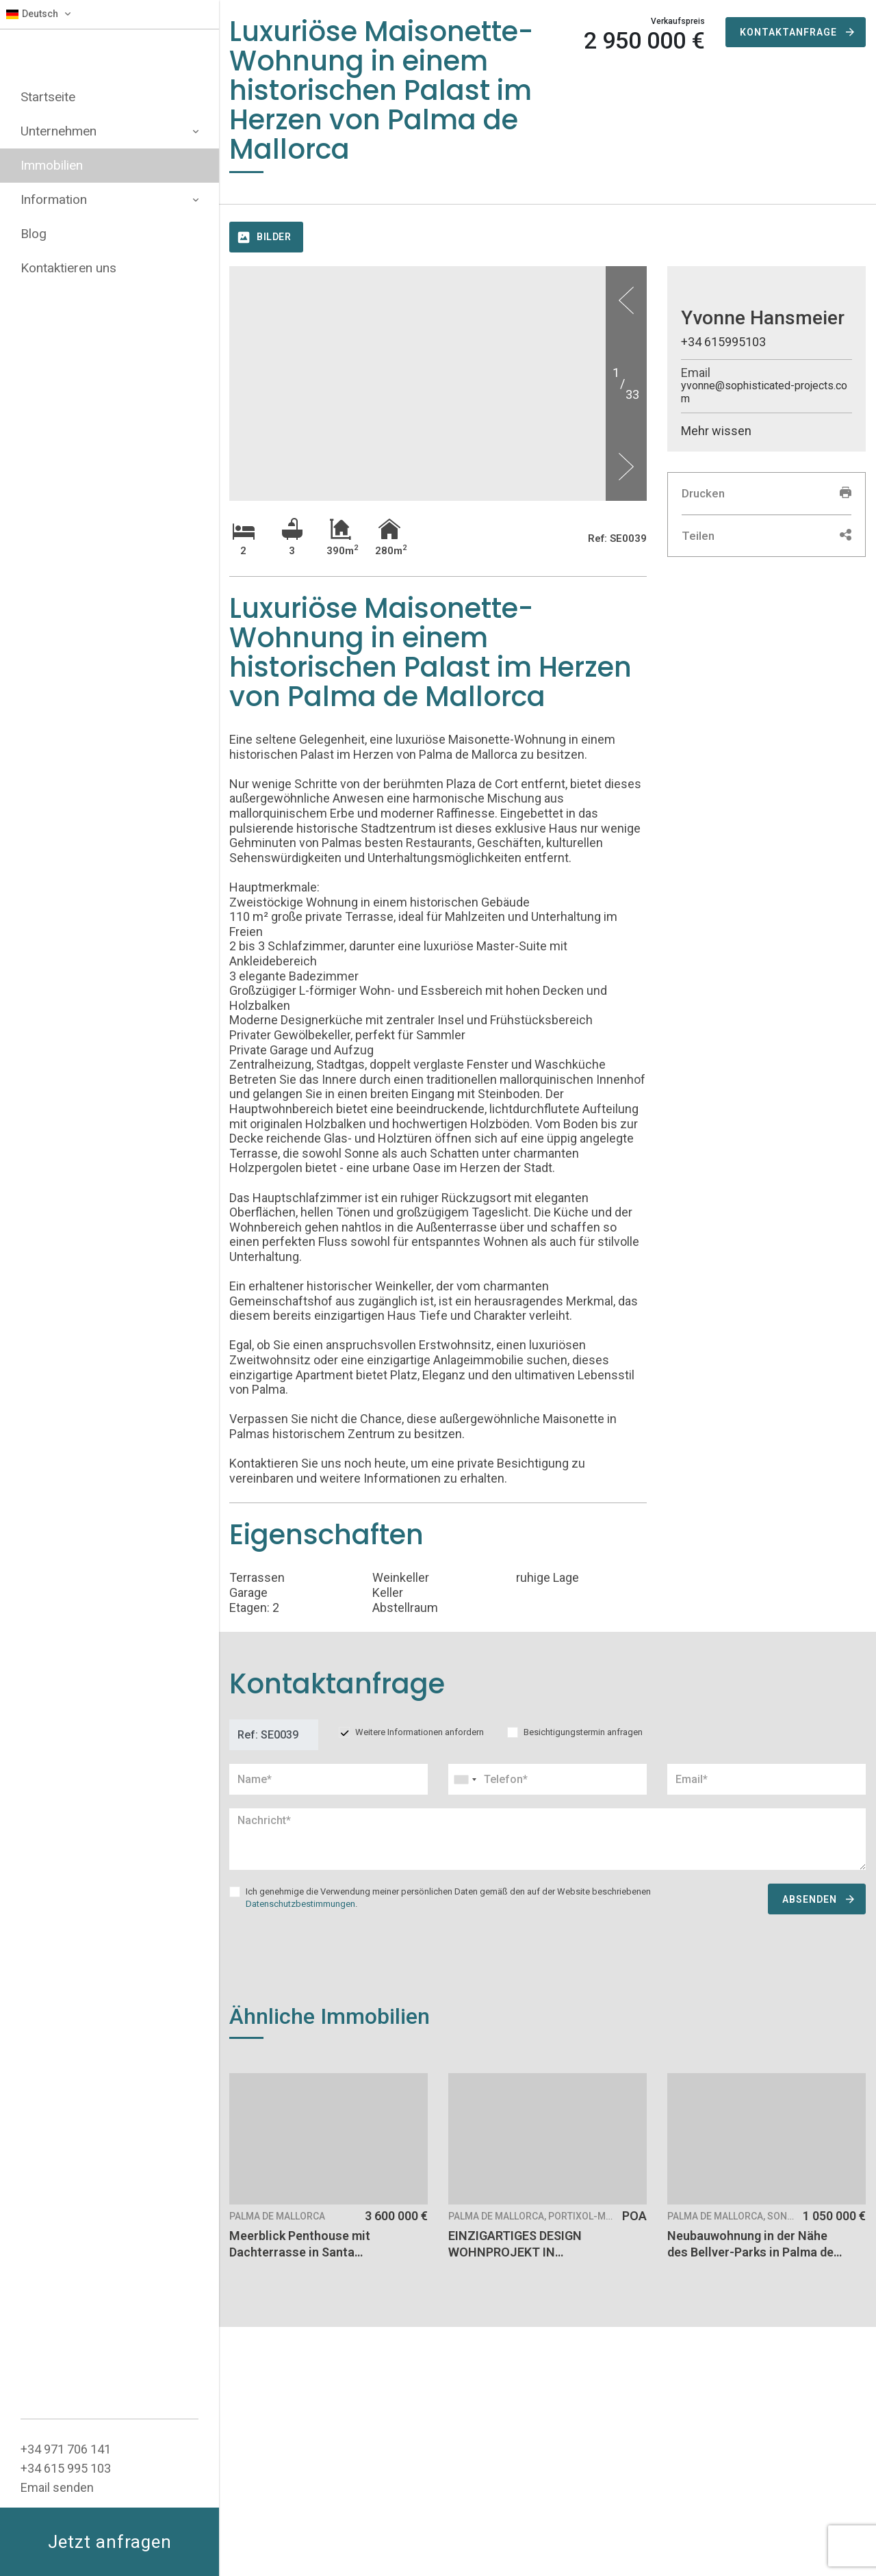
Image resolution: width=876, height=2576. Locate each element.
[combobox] (547, 1779)
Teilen (766, 536)
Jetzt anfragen (110, 2542)
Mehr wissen (716, 431)
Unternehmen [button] (109, 131)
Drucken (766, 493)
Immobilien (52, 165)
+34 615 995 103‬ (66, 2468)
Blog (34, 234)
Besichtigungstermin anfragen (583, 1732)
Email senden (57, 2487)
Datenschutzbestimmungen (300, 1904)
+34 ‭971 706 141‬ (66, 2449)
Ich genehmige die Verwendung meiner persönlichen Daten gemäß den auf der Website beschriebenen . (448, 1897)
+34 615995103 (723, 342)
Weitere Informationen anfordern (419, 1732)
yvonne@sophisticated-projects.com (764, 392)
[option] (438, 266)
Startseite (48, 97)
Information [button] (109, 199)
